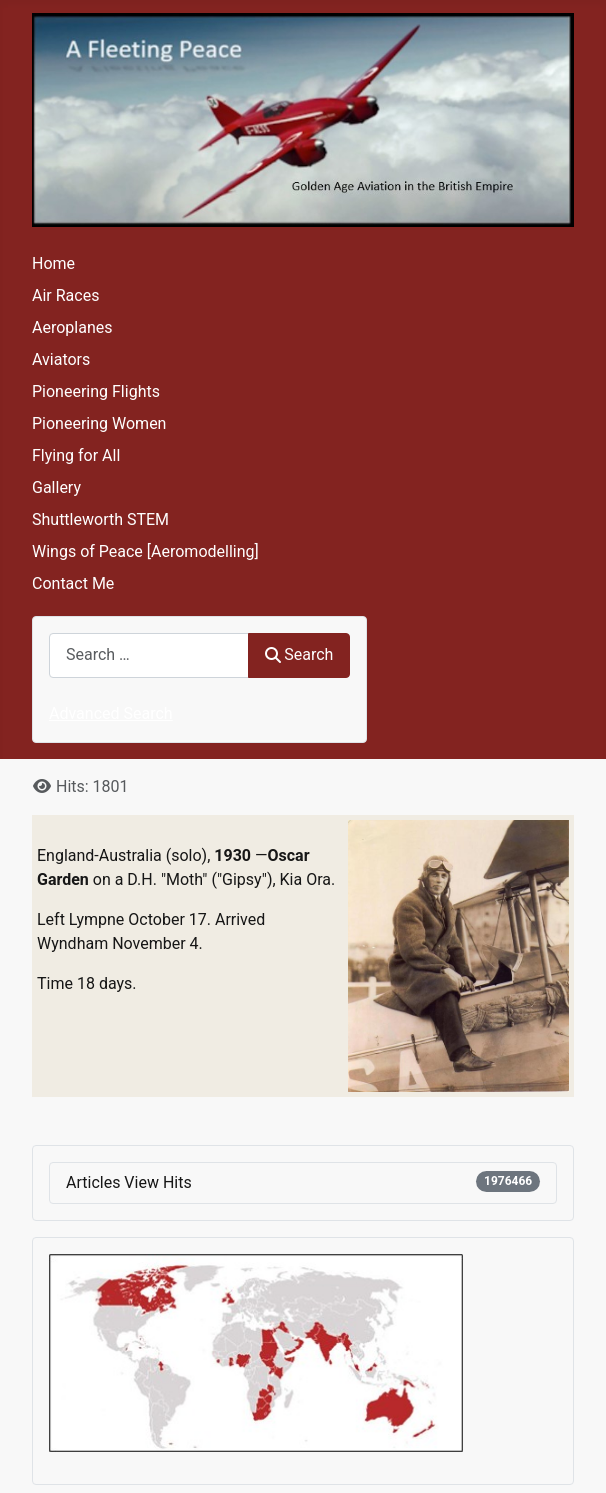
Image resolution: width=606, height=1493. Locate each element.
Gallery (56, 487)
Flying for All (76, 455)
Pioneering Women (99, 423)
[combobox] (149, 655)
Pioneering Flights (96, 391)
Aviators (61, 359)
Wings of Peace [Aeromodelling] (145, 551)
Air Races (65, 295)
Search (299, 654)
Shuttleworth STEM (100, 519)
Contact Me (73, 583)
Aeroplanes (72, 327)
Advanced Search (111, 713)
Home (53, 263)
